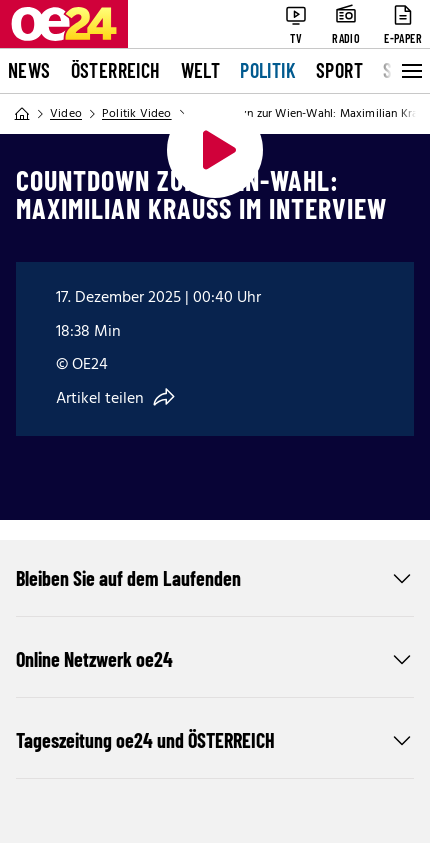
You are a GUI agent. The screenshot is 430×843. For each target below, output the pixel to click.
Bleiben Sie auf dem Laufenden (215, 578)
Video (66, 114)
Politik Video (137, 114)
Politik (268, 70)
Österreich (116, 70)
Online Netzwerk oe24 (215, 659)
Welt (201, 70)
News (29, 70)
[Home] (22, 114)
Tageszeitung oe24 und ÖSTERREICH (215, 740)
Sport (339, 70)
